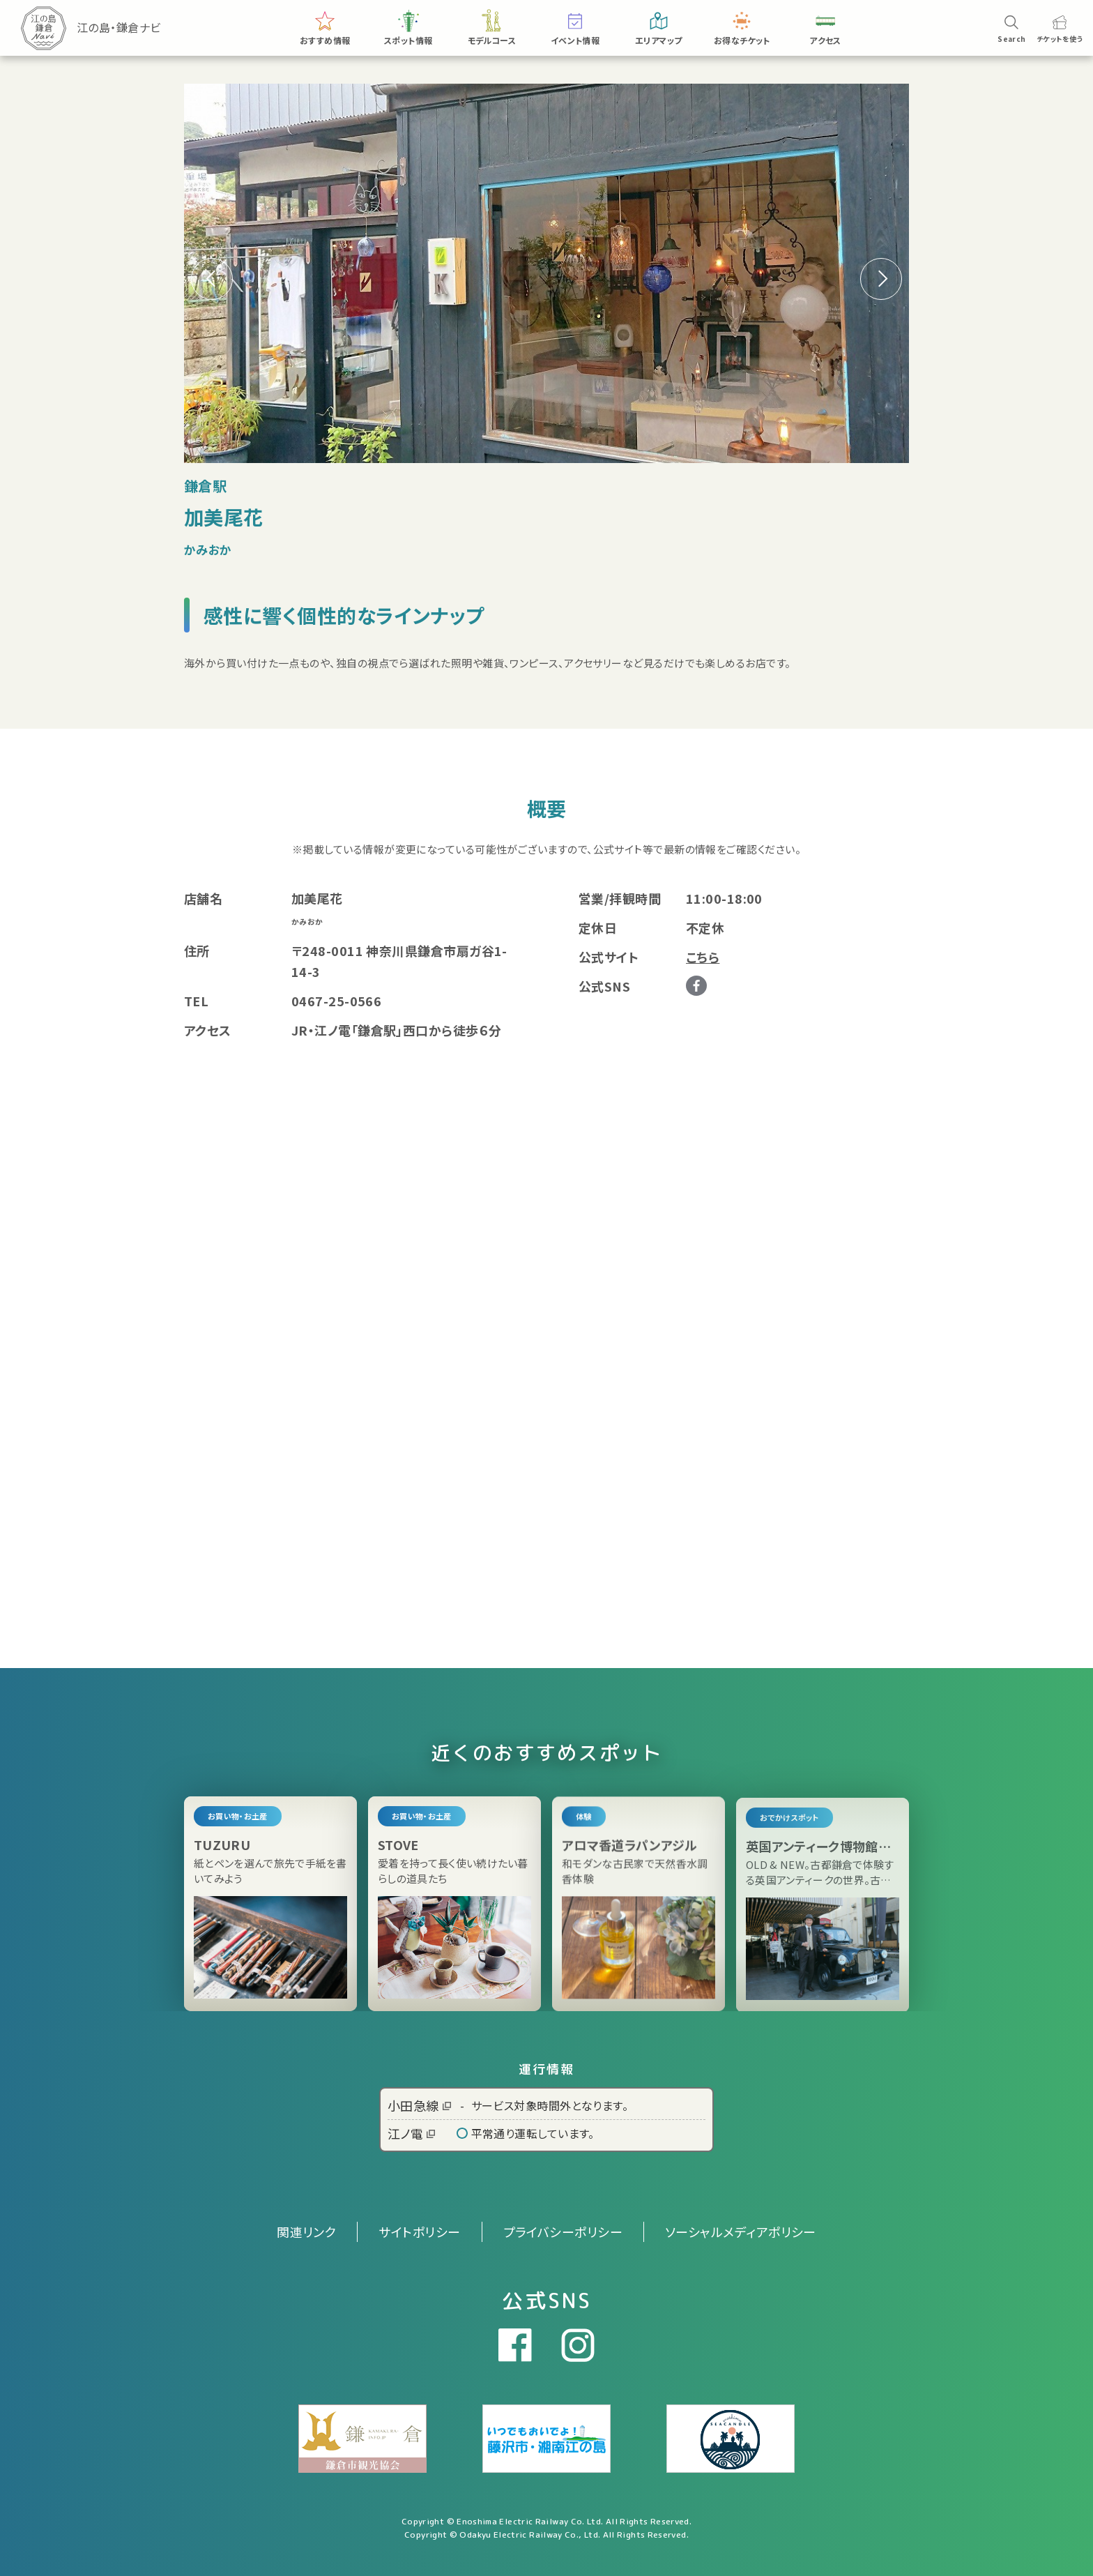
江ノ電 (411, 2133)
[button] (881, 279)
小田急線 (419, 2105)
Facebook (696, 986)
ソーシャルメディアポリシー (740, 2231)
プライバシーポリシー (563, 2231)
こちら (702, 957)
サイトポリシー (419, 2231)
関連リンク (306, 2231)
